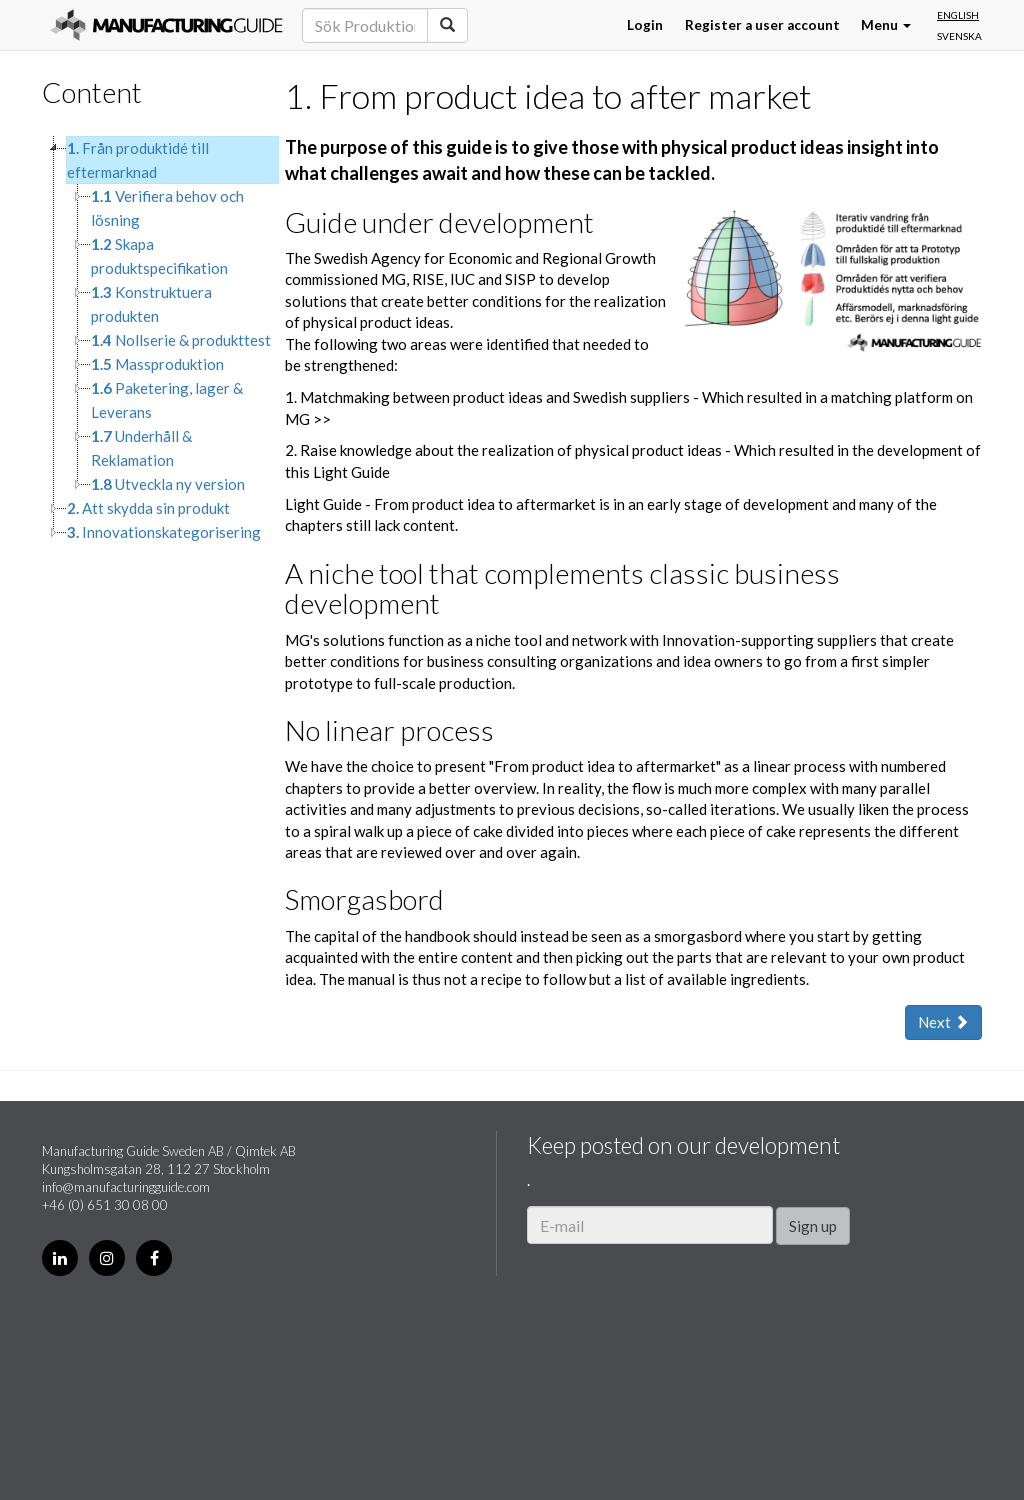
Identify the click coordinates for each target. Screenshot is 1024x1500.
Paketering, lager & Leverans (167, 400)
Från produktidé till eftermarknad (138, 160)
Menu (886, 25)
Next (943, 1022)
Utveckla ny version (168, 484)
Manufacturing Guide (166, 25)
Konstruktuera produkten (151, 304)
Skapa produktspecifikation (159, 256)
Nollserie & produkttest (181, 340)
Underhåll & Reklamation (141, 448)
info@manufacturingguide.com (126, 1187)
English (958, 15)
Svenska (959, 36)
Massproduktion (157, 364)
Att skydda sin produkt (148, 508)
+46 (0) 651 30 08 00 (105, 1205)
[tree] (148, 340)
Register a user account (762, 25)
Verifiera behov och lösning (167, 208)
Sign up (813, 1226)
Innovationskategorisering (164, 532)
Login (645, 25)
